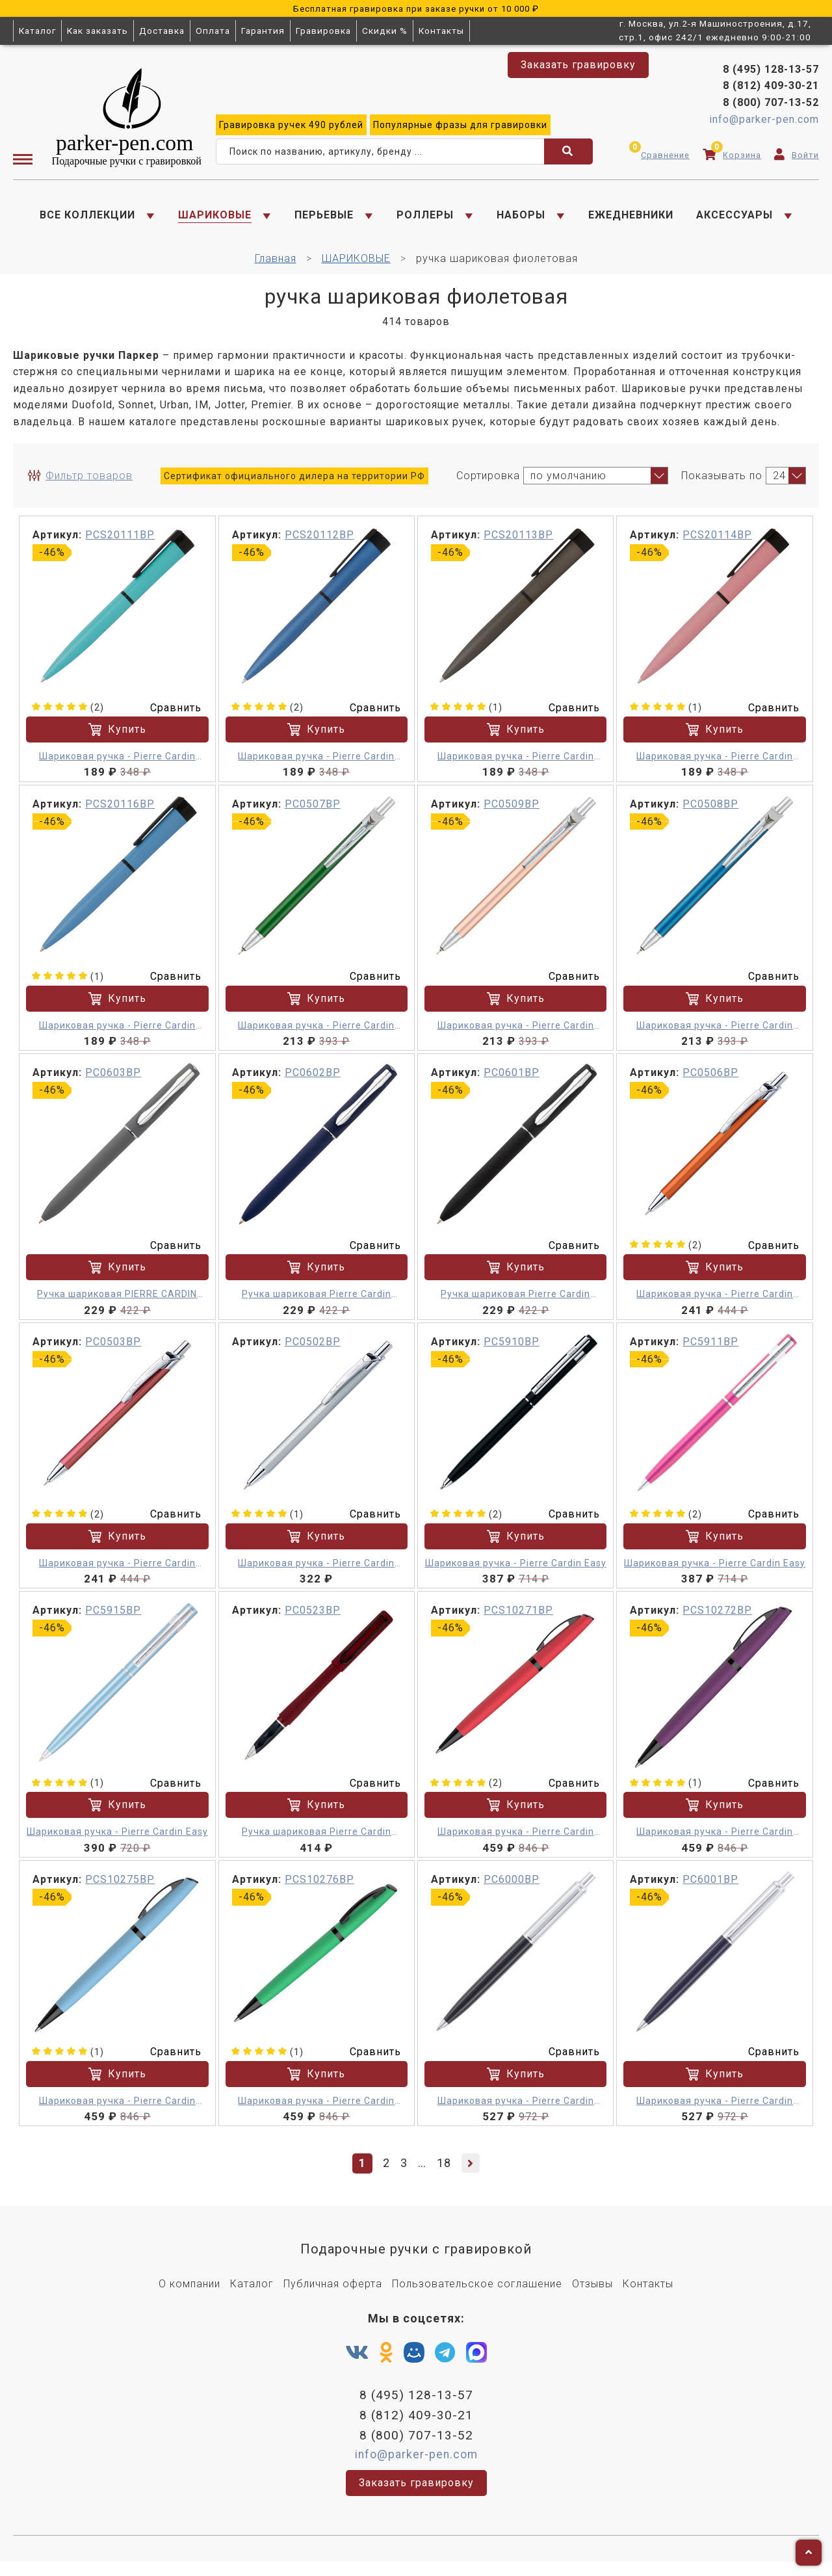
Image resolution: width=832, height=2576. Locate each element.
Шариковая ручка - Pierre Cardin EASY (515, 2111)
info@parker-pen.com (764, 122)
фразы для (460, 128)
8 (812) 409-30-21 (771, 89)
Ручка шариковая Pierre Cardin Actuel (515, 1304)
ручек (291, 128)
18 (444, 2172)
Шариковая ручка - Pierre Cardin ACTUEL (316, 1035)
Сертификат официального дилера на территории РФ (294, 484)
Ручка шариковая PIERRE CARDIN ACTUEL (117, 1304)
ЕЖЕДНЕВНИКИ (630, 218)
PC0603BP (113, 1081)
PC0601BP (512, 1081)
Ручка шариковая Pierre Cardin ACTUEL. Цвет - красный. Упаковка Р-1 (316, 1841)
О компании (189, 2293)
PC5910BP (512, 1351)
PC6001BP (710, 1888)
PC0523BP (313, 1619)
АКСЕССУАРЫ (734, 218)
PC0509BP (512, 813)
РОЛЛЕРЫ (425, 218)
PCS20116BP (120, 813)
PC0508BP (710, 813)
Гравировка (323, 30)
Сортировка (488, 484)
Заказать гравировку (578, 65)
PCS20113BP (518, 544)
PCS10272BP (717, 1619)
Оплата (213, 30)
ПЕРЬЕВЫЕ (324, 218)
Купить (117, 738)
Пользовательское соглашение (477, 2293)
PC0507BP (313, 813)
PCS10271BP (518, 1619)
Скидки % (385, 30)
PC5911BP (710, 1351)
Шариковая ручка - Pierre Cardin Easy (515, 1572)
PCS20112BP (319, 544)
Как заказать (97, 30)
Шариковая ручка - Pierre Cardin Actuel (117, 766)
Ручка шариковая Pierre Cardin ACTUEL (316, 1304)
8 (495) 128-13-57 (771, 72)
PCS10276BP (319, 1888)
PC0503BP (113, 1351)
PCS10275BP (120, 1888)
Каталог (37, 30)
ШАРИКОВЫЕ (215, 218)
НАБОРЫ (521, 218)
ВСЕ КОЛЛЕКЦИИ (87, 218)
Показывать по (721, 484)
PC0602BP (313, 1081)
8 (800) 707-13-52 (771, 105)
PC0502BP (313, 1351)
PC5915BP (113, 1619)
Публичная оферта (332, 2293)
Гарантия (263, 30)
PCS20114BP (717, 544)
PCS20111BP (120, 544)
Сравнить (168, 716)
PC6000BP (512, 1888)
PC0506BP (710, 1081)
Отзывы (592, 2293)
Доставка (162, 30)
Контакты (441, 30)
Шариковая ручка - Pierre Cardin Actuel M (714, 1304)
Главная (275, 267)
